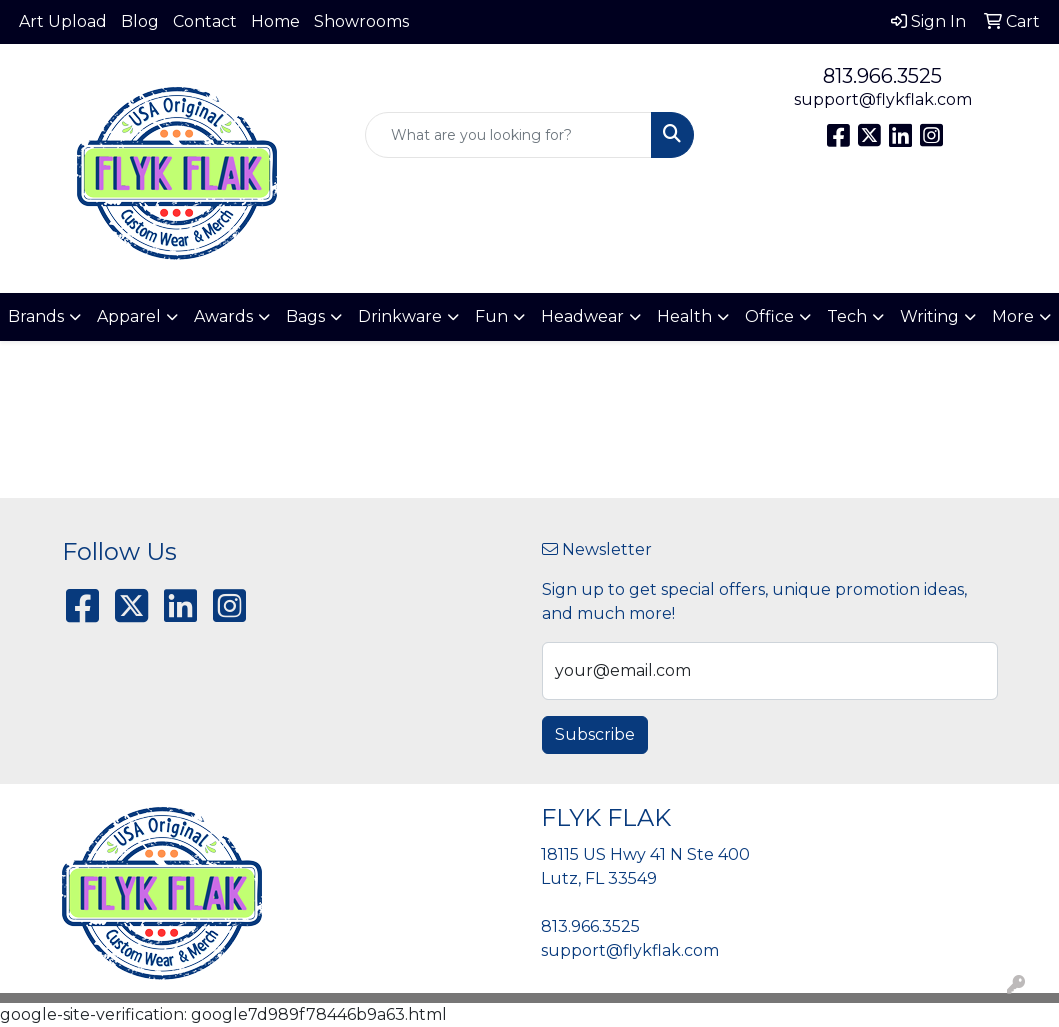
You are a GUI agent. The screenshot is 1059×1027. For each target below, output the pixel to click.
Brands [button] (36, 316)
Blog (140, 21)
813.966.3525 (882, 76)
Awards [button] (223, 316)
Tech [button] (847, 316)
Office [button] (769, 316)
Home (275, 21)
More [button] (1013, 316)
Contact (205, 21)
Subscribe (595, 734)
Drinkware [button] (400, 316)
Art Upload (63, 21)
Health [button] (684, 316)
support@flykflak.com (883, 99)
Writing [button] (929, 316)
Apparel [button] (129, 316)
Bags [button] (305, 316)
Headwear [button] (582, 316)
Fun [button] (491, 316)
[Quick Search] (508, 135)
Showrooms (361, 21)
